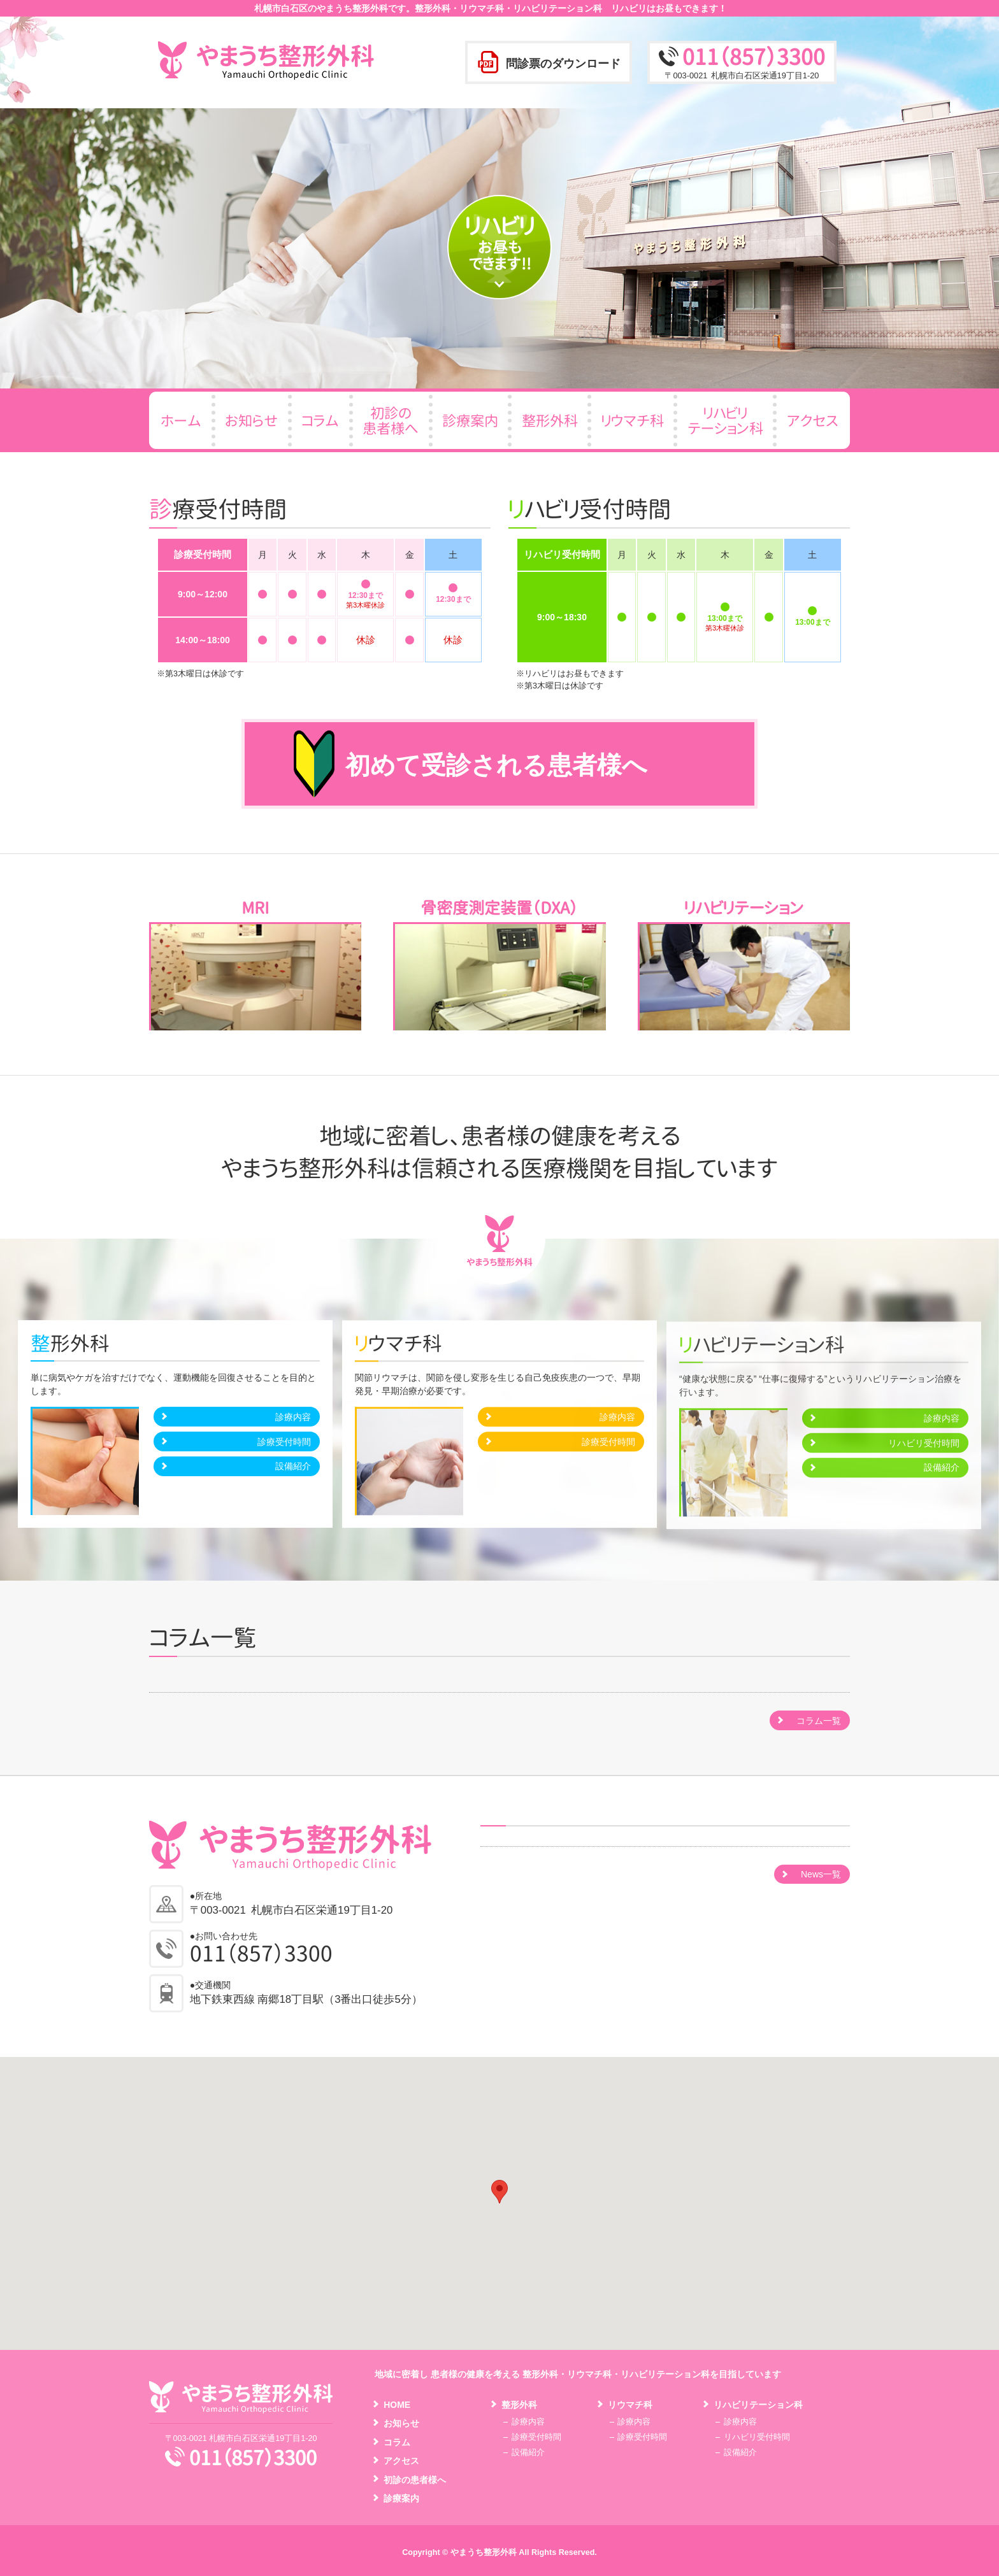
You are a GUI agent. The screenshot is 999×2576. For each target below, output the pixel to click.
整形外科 (519, 2405)
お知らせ (401, 2423)
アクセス (401, 2461)
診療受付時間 (284, 1452)
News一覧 (821, 1874)
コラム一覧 (818, 1721)
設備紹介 (293, 1476)
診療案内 (401, 2498)
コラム (397, 2442)
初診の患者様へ (415, 2480)
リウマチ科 (630, 2405)
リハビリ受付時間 (757, 2437)
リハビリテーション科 (758, 2405)
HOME (397, 2405)
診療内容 (293, 1427)
